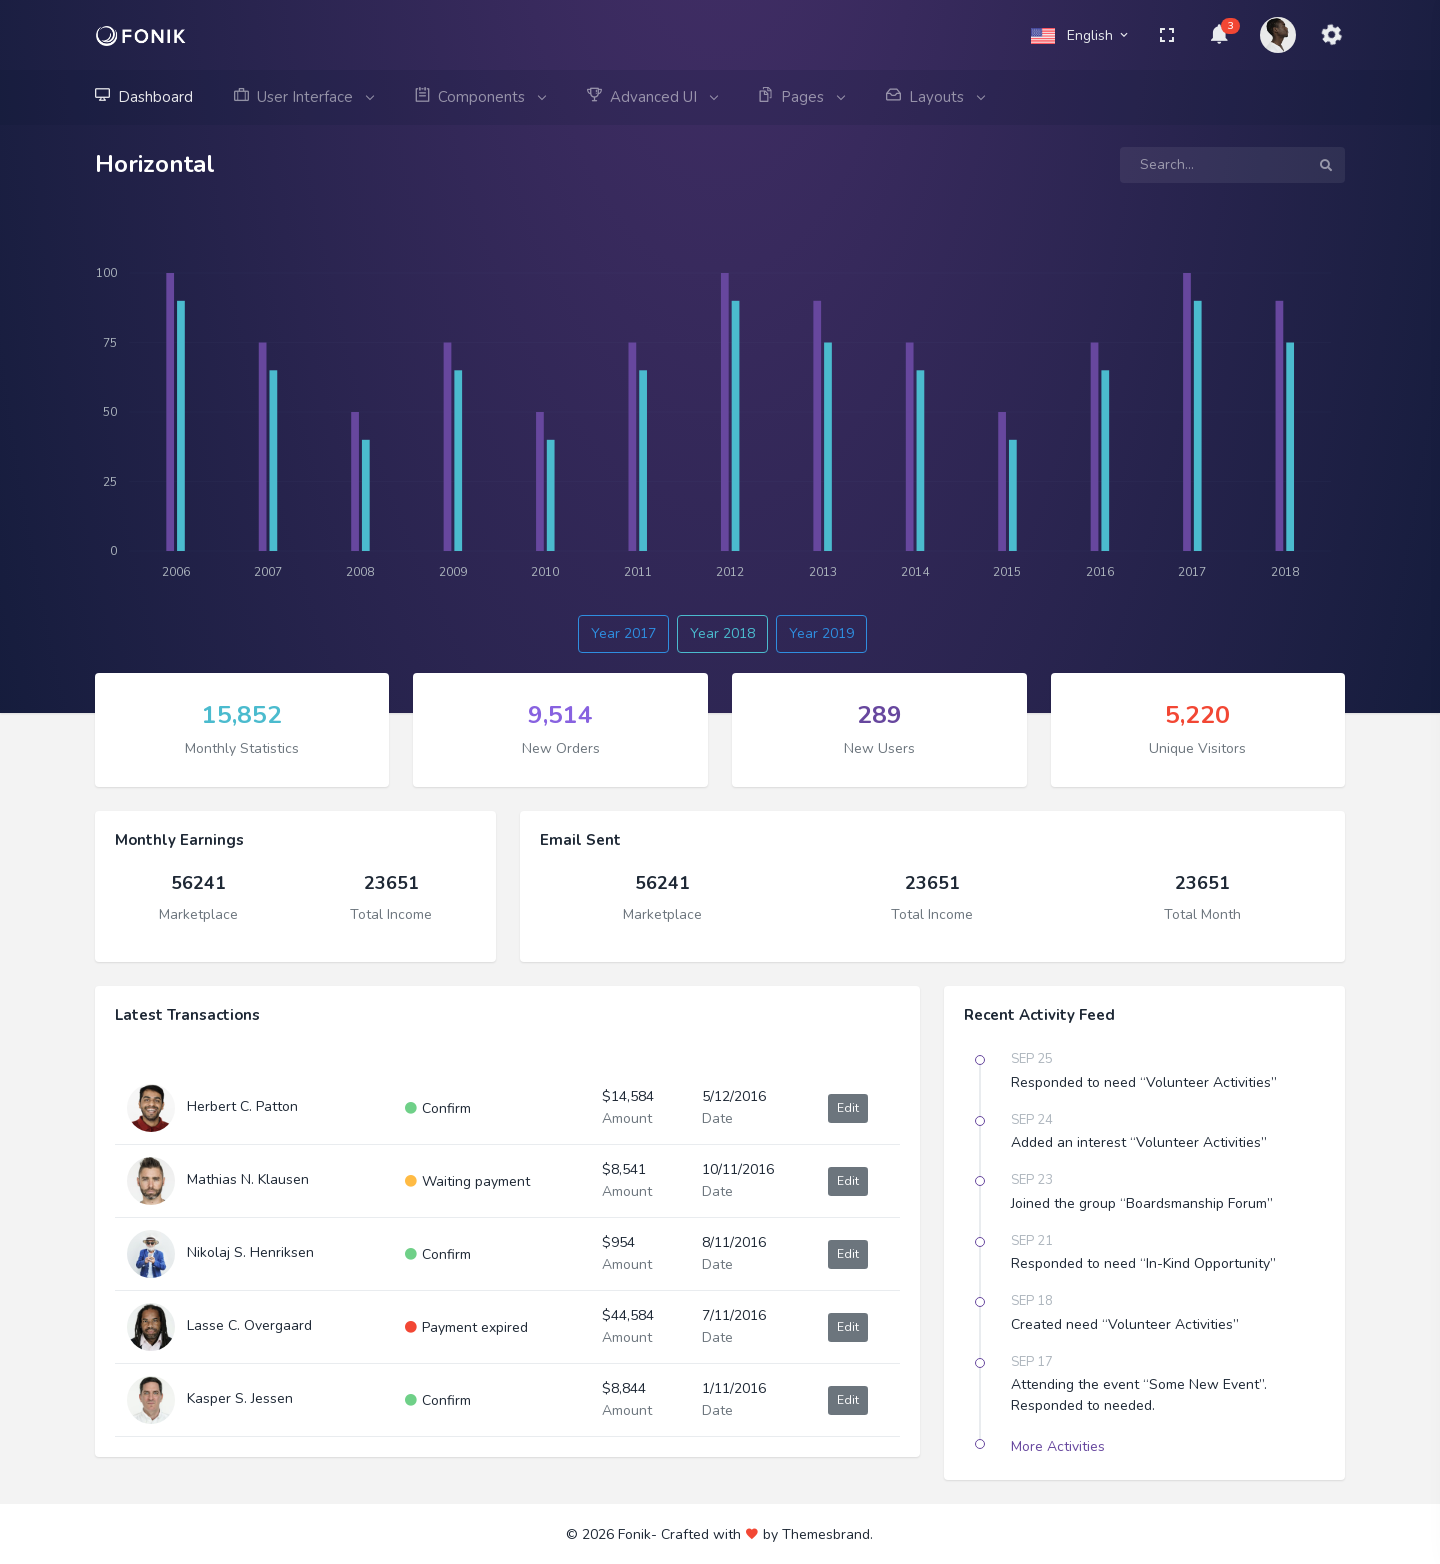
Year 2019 (821, 633)
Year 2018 (722, 633)
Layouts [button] (935, 97)
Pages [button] (801, 97)
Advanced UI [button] (652, 97)
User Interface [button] (303, 97)
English (1081, 35)
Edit (848, 1108)
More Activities (1058, 1446)
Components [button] (480, 97)
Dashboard (144, 97)
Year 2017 (623, 633)
